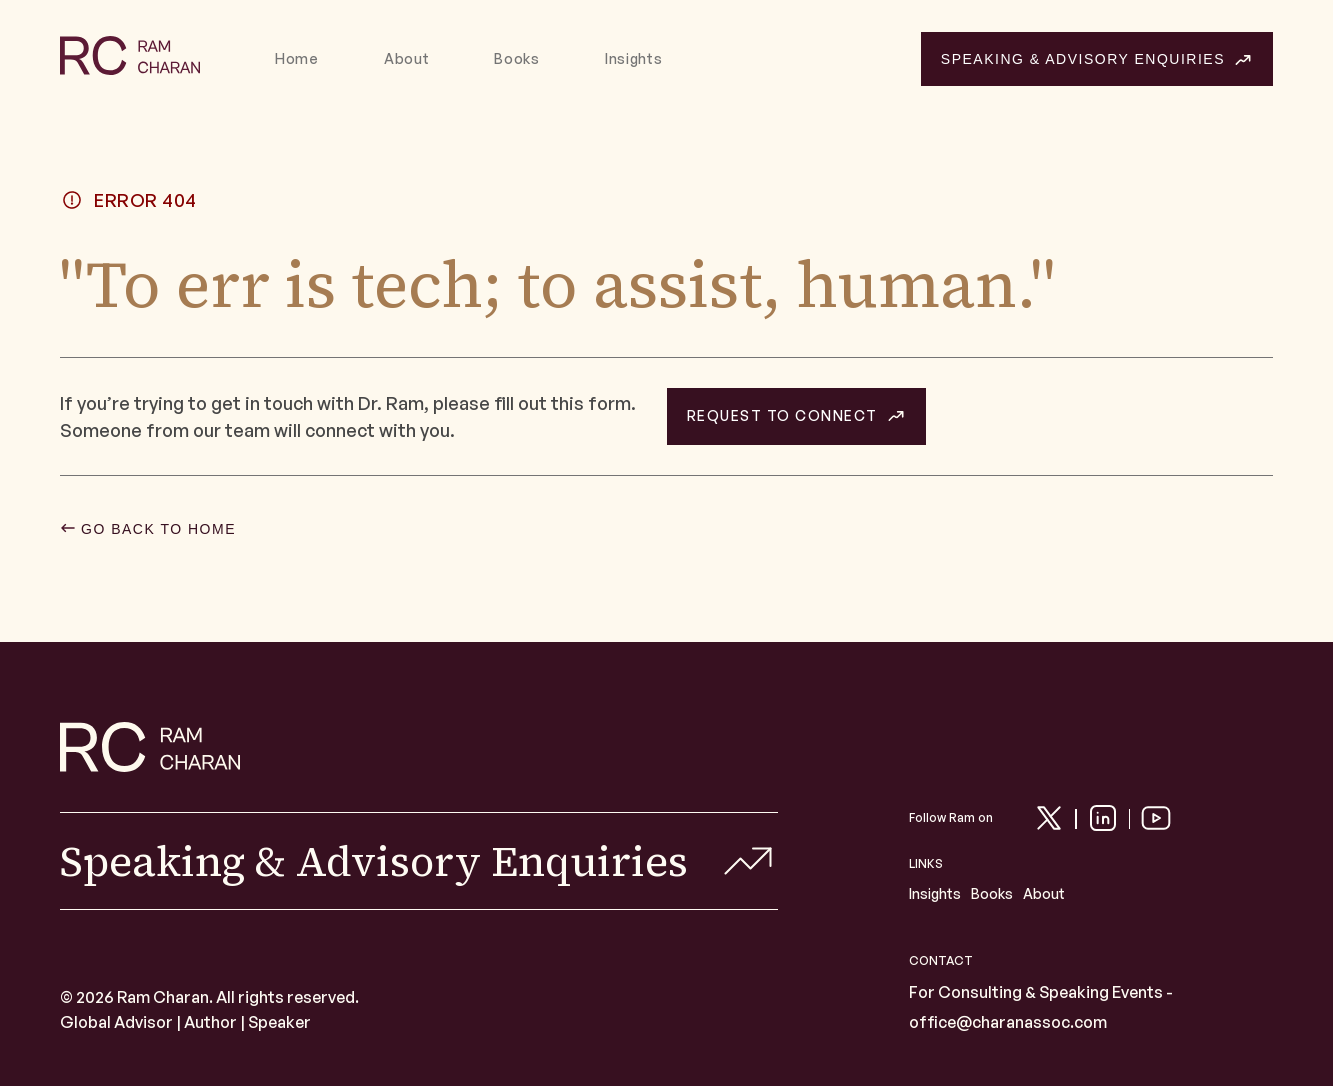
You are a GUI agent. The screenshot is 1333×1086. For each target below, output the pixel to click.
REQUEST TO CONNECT (782, 416)
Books (517, 59)
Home (297, 59)
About (407, 59)
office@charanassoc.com (1008, 1022)
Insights (634, 59)
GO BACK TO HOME (158, 529)
